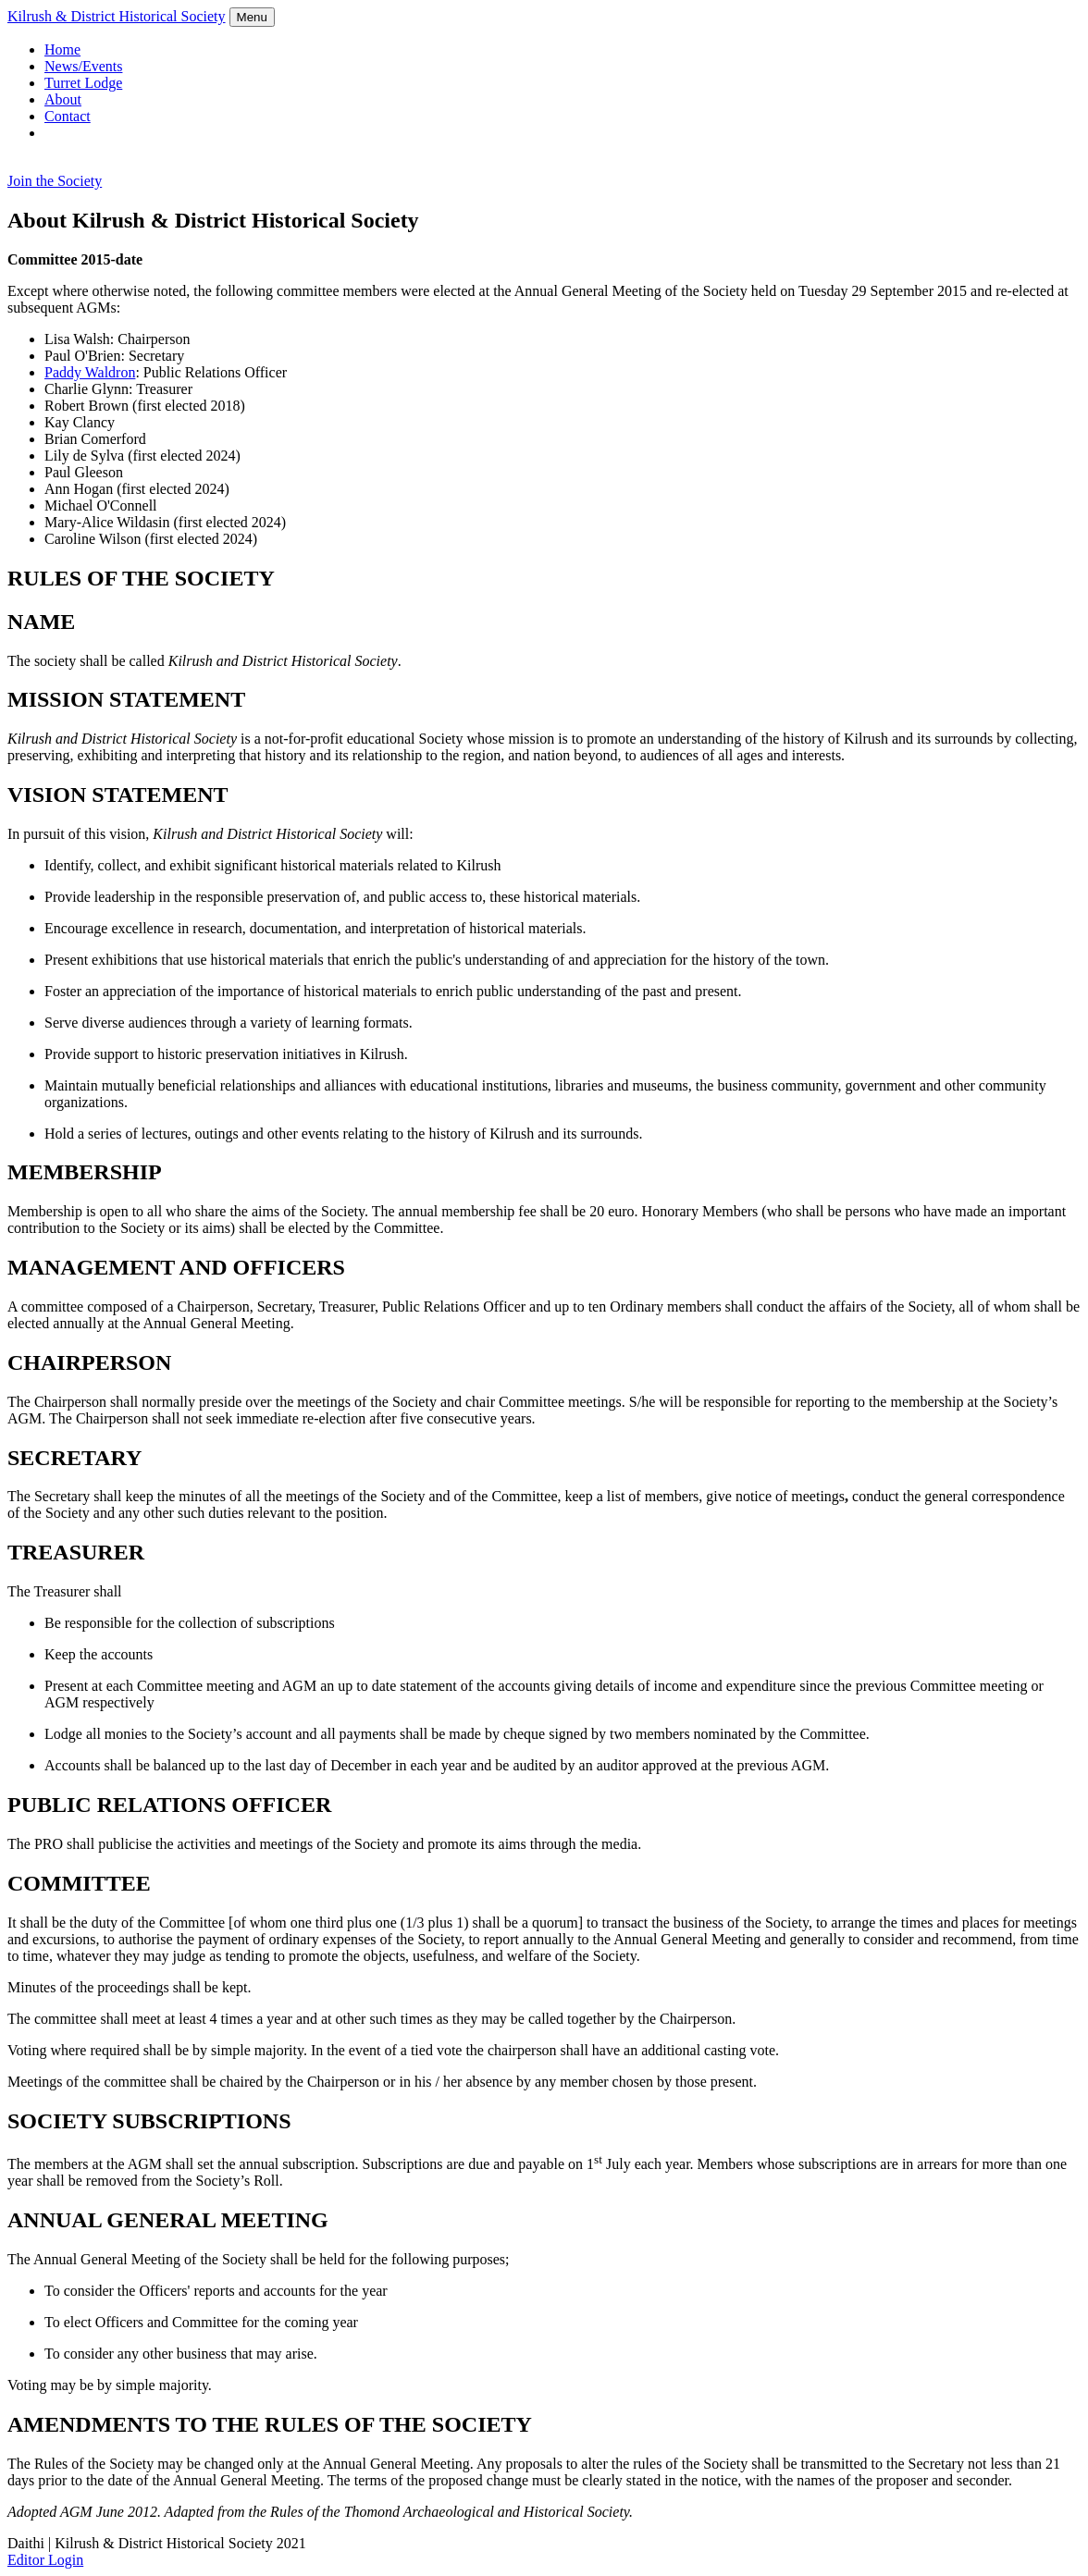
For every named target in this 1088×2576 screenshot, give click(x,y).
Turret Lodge (83, 83)
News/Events (83, 66)
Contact (67, 116)
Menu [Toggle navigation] (252, 17)
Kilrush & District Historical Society (116, 16)
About (62, 99)
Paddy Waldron (89, 372)
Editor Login (45, 2560)
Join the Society (54, 181)
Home (62, 49)
